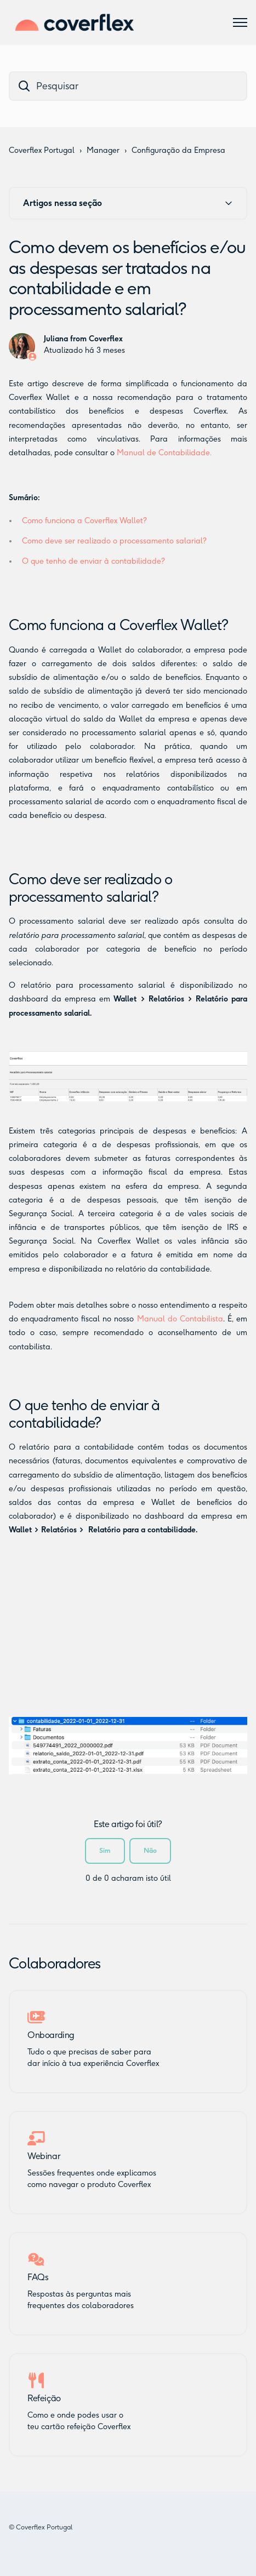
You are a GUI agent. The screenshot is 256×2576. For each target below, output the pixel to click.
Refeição (44, 2398)
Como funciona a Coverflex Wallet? (84, 520)
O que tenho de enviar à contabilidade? (93, 561)
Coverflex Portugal (42, 150)
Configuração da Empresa (178, 150)
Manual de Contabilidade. (164, 452)
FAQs (37, 2277)
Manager (103, 150)
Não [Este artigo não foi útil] (150, 1850)
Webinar (43, 2156)
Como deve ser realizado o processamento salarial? (114, 541)
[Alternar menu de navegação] (240, 22)
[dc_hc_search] (128, 86)
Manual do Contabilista (180, 1319)
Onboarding (51, 2035)
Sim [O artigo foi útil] (105, 1850)
